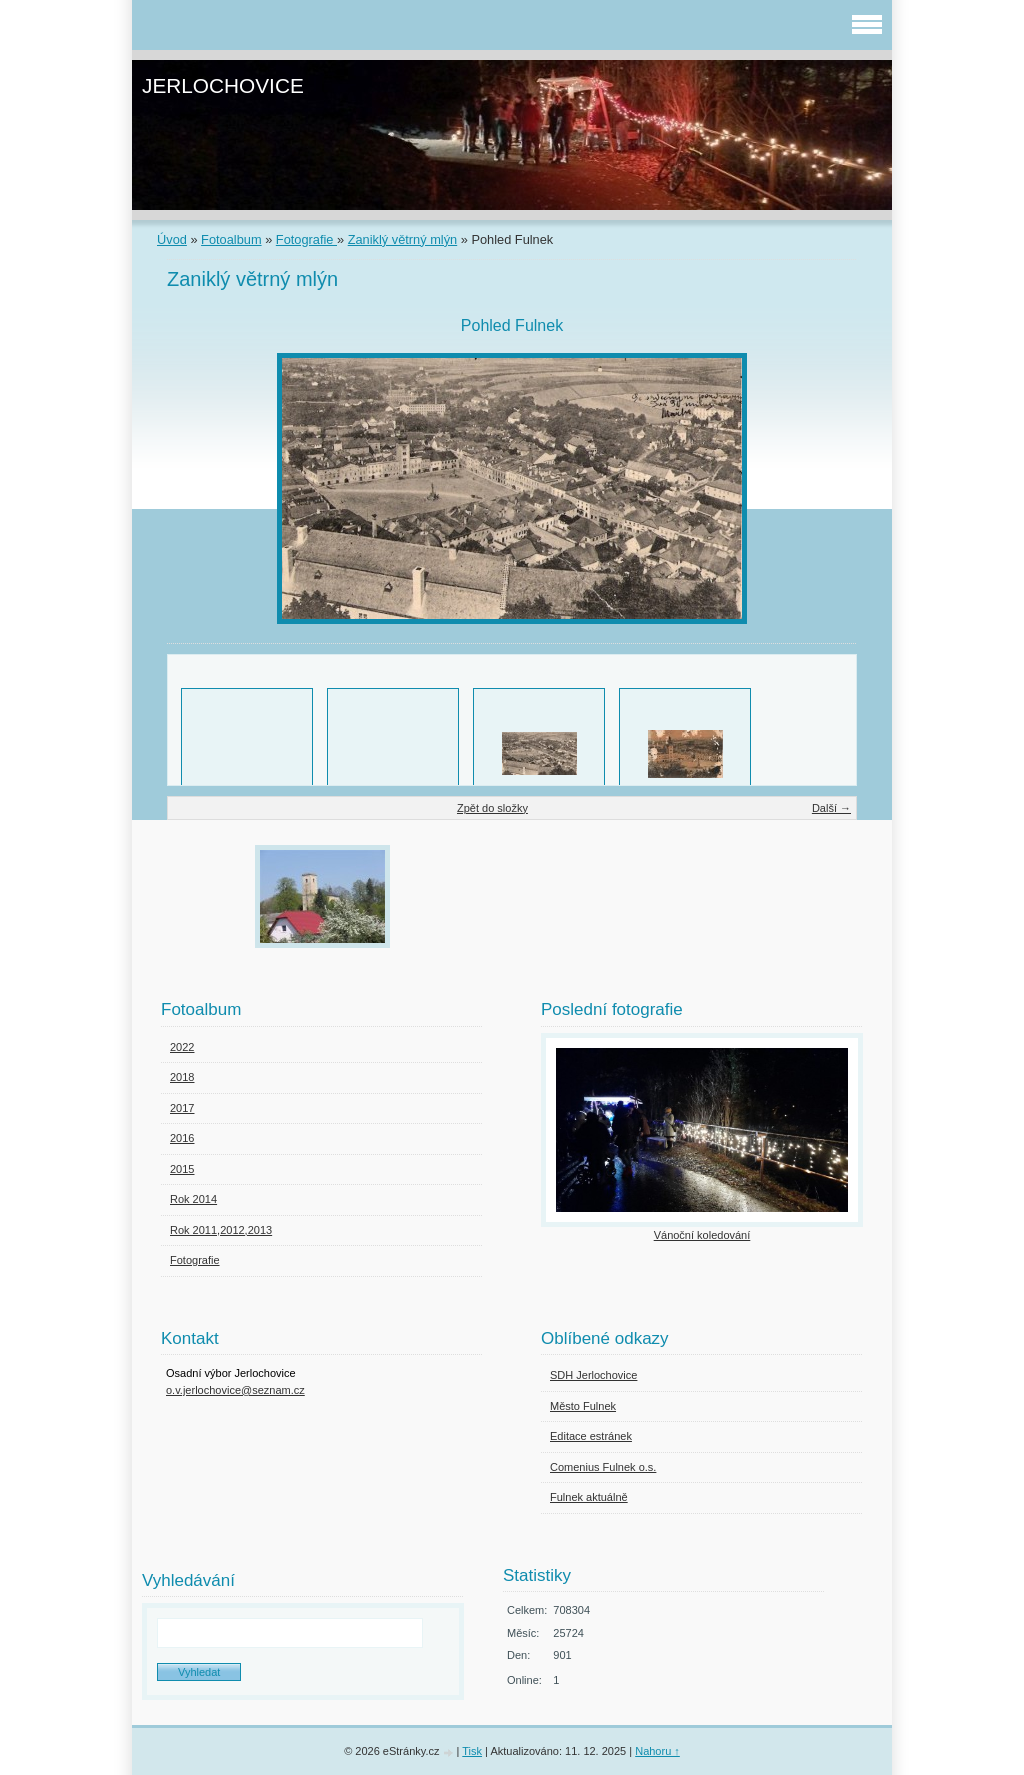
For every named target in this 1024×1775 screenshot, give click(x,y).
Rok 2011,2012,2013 (221, 1230)
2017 (182, 1108)
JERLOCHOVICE (223, 85)
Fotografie (306, 239)
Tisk (472, 1751)
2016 (182, 1138)
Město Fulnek (583, 1406)
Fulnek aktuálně (589, 1497)
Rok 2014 (193, 1199)
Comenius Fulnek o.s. (603, 1467)
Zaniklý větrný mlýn (403, 239)
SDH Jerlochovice (593, 1375)
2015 (182, 1169)
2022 (182, 1047)
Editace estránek (591, 1436)
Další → (831, 808)
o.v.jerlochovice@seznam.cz (235, 1390)
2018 (182, 1077)
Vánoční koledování (702, 1235)
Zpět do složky (492, 808)
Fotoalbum (231, 239)
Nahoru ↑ (657, 1751)
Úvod (172, 239)
